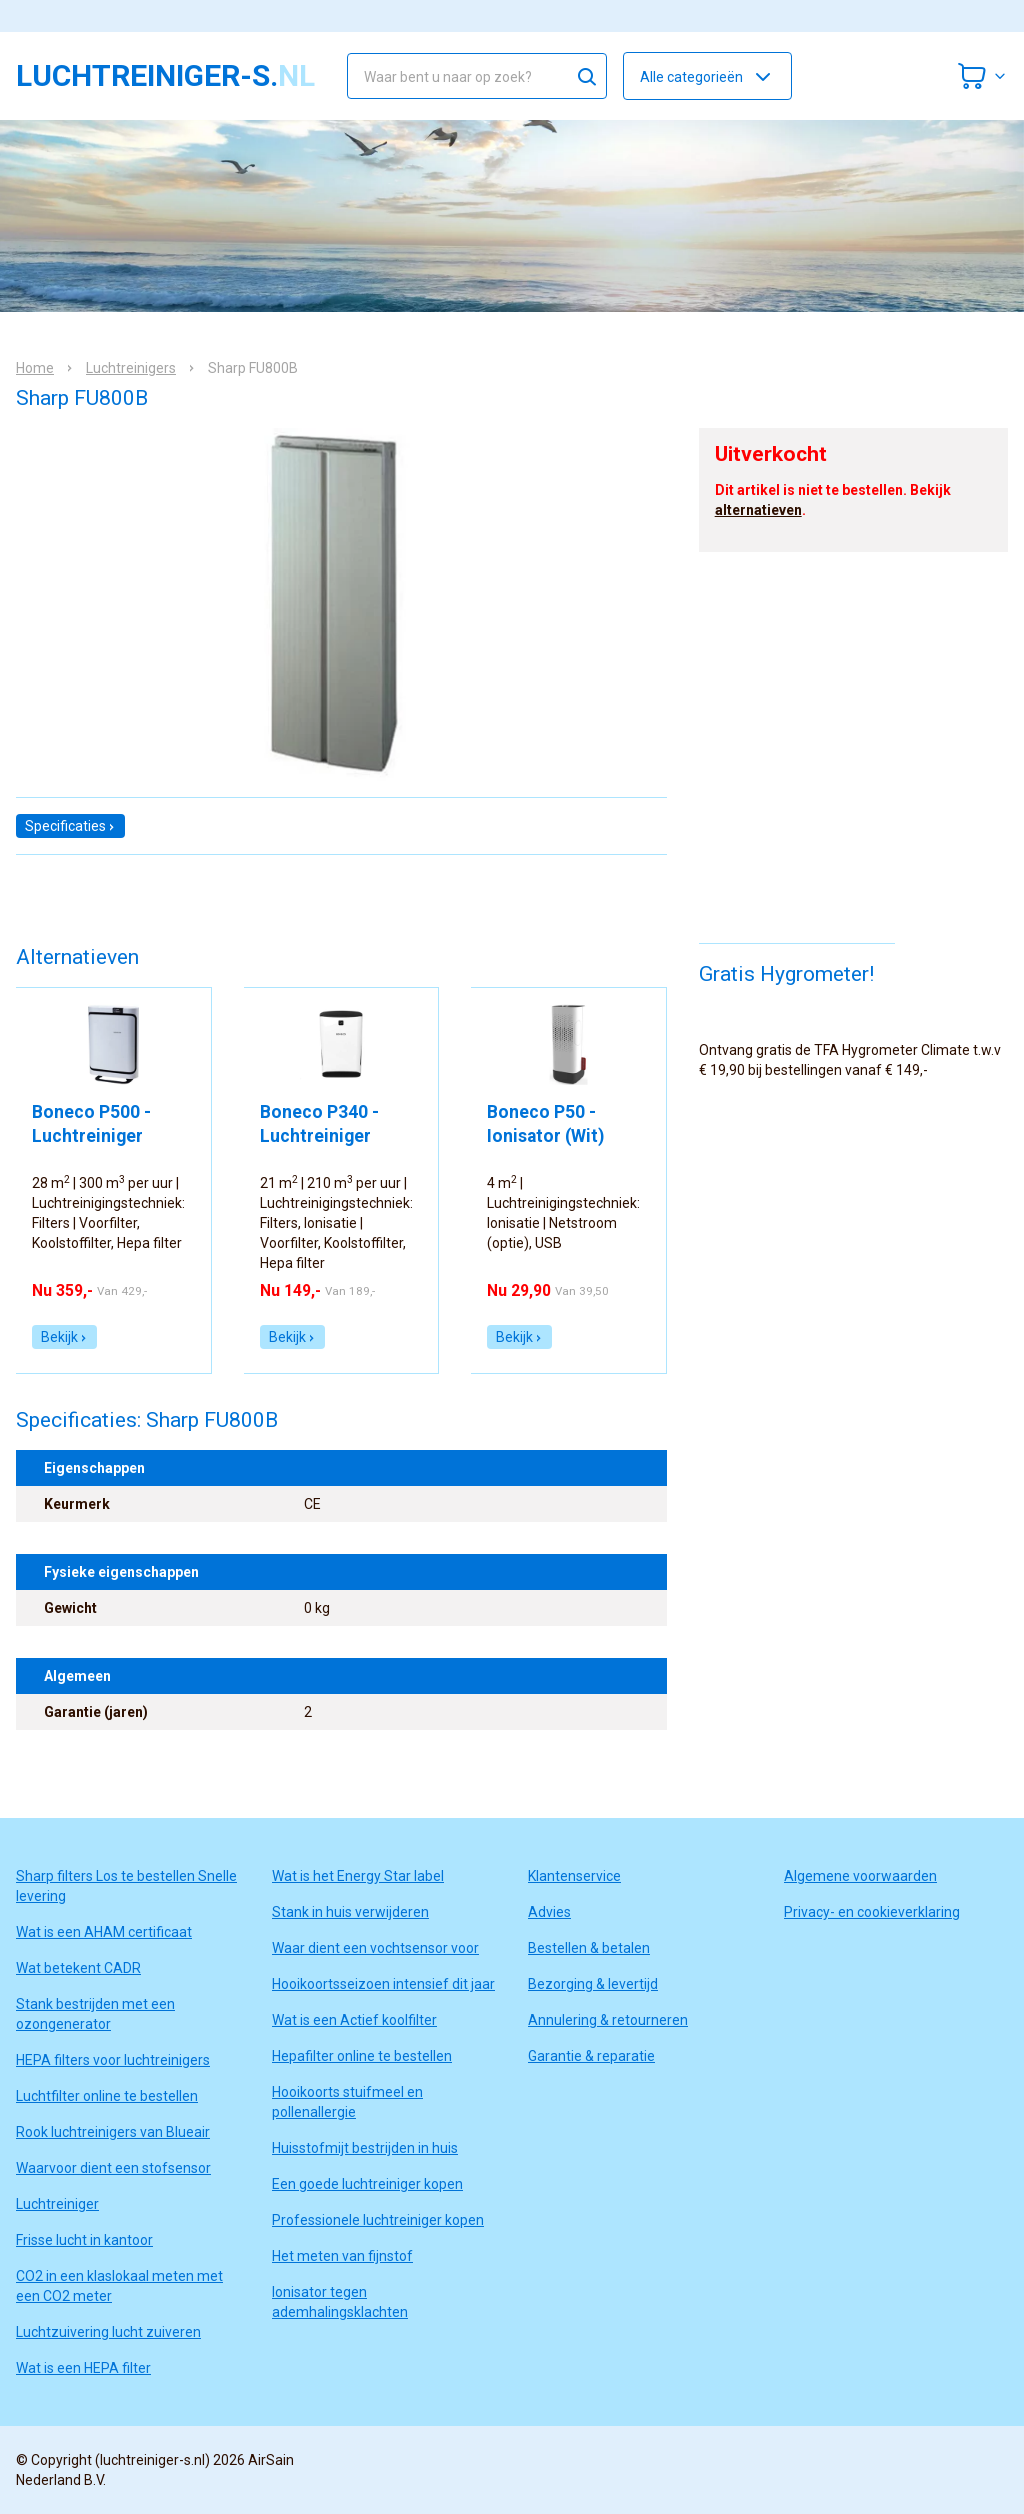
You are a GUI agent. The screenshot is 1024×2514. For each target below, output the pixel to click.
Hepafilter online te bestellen (362, 2056)
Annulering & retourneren (608, 2020)
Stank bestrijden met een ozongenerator (95, 2014)
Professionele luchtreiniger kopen (378, 2220)
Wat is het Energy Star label (358, 1876)
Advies (549, 1912)
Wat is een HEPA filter (83, 2368)
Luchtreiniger (57, 2204)
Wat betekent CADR (78, 1968)
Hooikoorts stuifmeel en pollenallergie (347, 2102)
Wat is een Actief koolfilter (354, 2020)
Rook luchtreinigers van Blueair (113, 2132)
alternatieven (758, 510)
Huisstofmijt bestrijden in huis (365, 2148)
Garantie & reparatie (591, 2056)
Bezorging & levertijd (593, 1984)
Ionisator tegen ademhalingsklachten (340, 2302)
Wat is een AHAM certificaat (104, 1932)
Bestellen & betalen (589, 1948)
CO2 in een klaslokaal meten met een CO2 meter (119, 2286)
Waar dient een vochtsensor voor (375, 1948)
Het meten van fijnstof (342, 2256)
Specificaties (70, 826)
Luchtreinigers (131, 368)
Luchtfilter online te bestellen (107, 2096)
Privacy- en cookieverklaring (872, 1912)
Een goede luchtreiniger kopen (367, 2184)
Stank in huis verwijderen (350, 1912)
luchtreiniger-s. (165, 76)
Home (35, 368)
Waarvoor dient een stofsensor (113, 2168)
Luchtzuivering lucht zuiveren (108, 2332)
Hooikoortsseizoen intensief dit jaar (383, 1984)
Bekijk (64, 1337)
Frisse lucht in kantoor (84, 2240)
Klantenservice (574, 1876)
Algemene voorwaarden (860, 1876)
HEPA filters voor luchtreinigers (113, 2060)
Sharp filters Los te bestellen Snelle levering (126, 1886)
